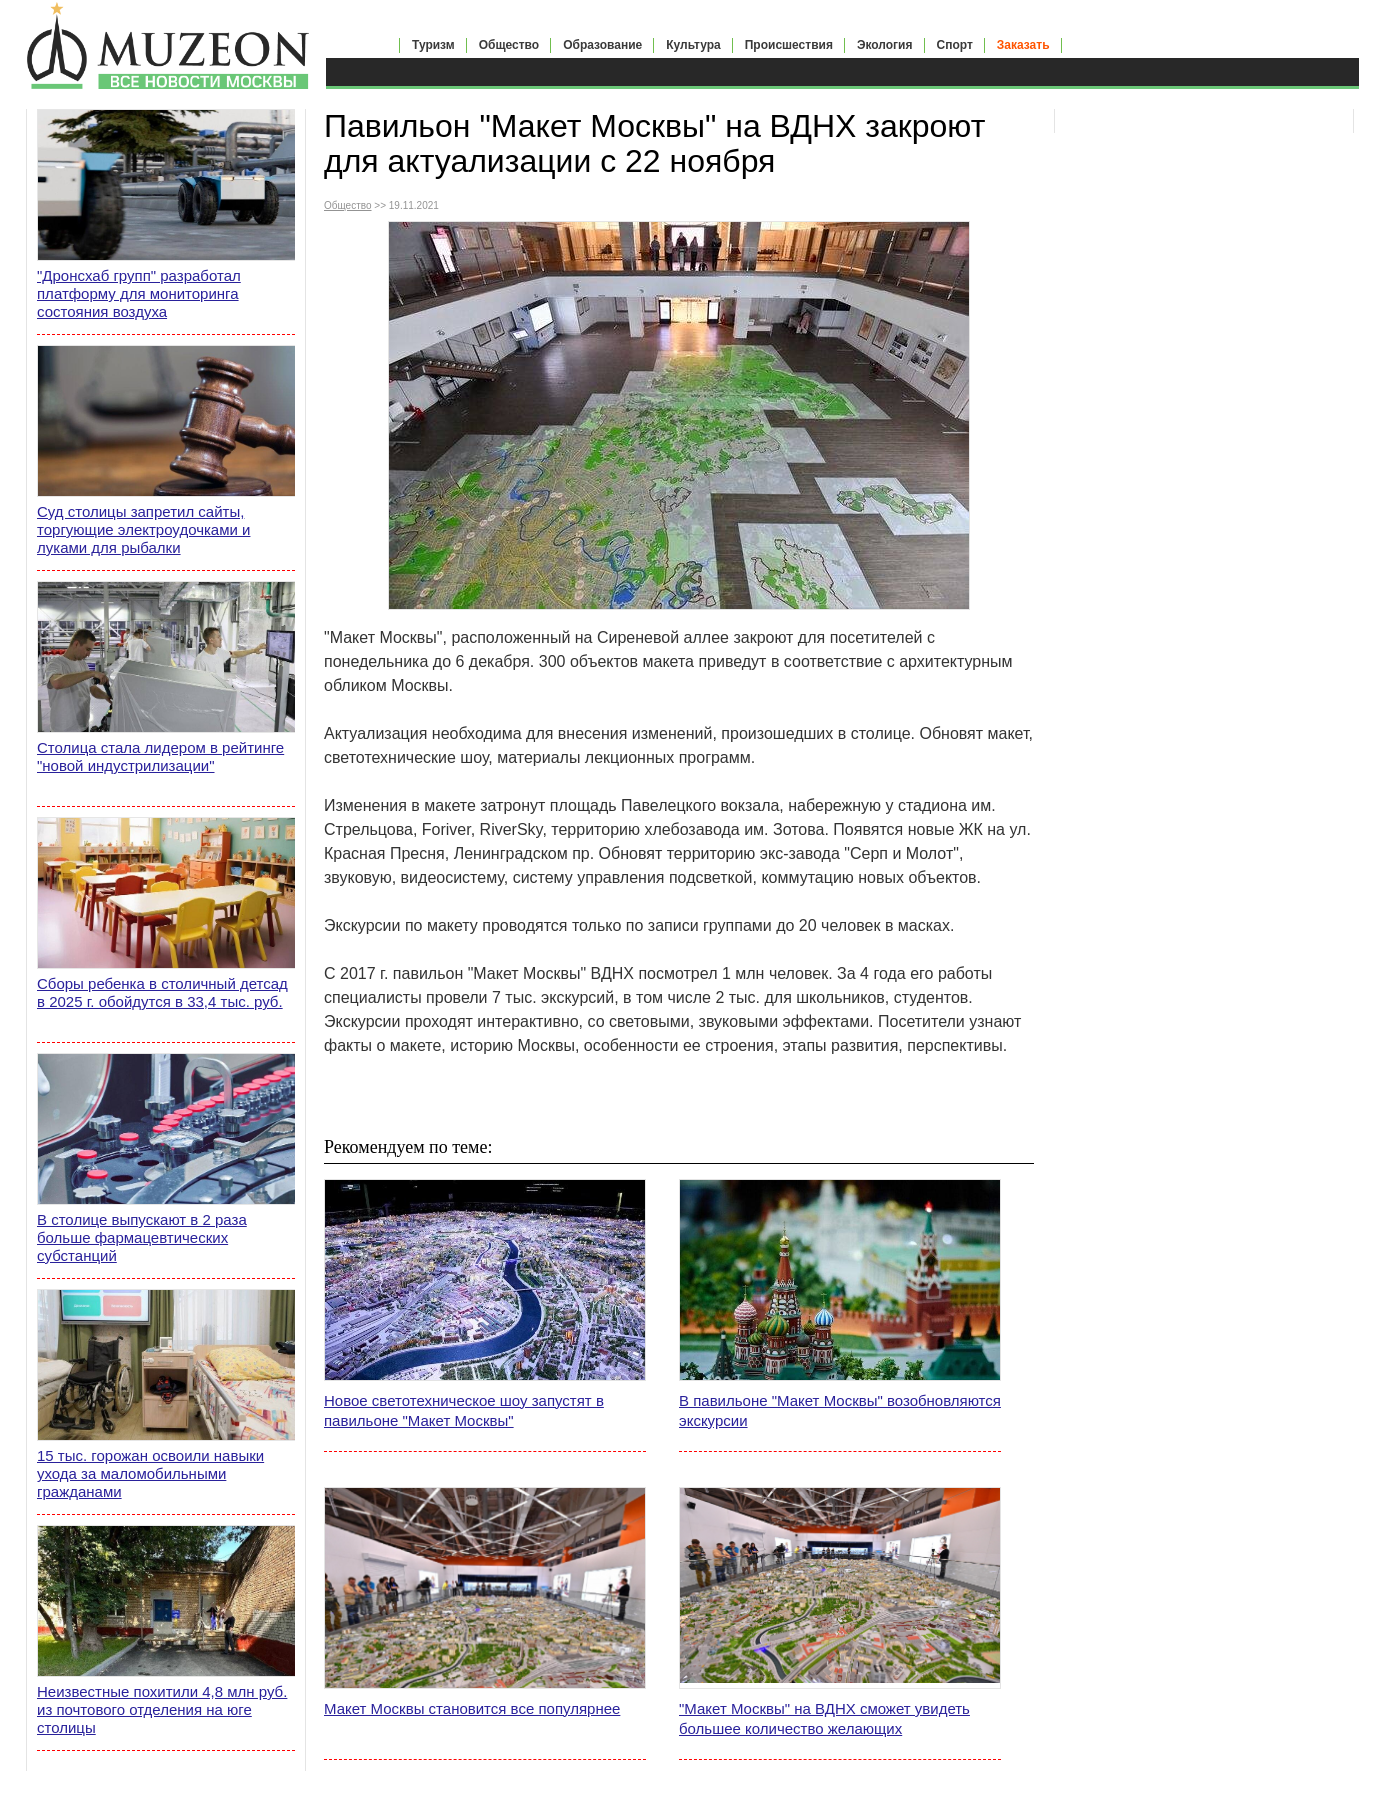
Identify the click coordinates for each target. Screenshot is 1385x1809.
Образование (602, 45)
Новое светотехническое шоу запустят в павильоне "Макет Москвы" (464, 1410)
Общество (509, 45)
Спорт (955, 45)
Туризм (433, 45)
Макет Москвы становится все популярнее (472, 1708)
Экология (885, 45)
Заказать (1023, 45)
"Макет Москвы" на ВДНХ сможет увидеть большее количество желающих (824, 1718)
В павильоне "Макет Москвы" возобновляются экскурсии (840, 1410)
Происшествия (789, 45)
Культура (693, 45)
